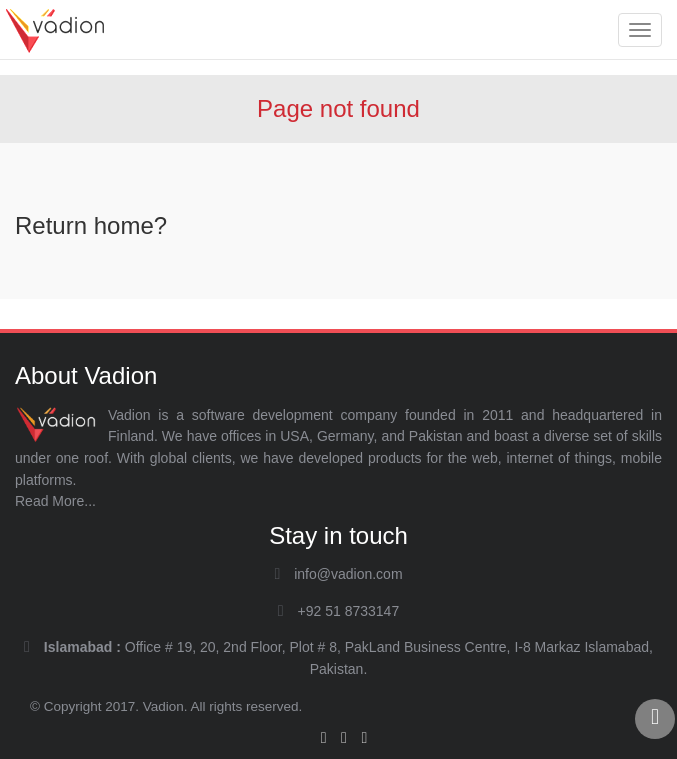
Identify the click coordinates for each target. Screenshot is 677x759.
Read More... (55, 501)
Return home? (91, 225)
